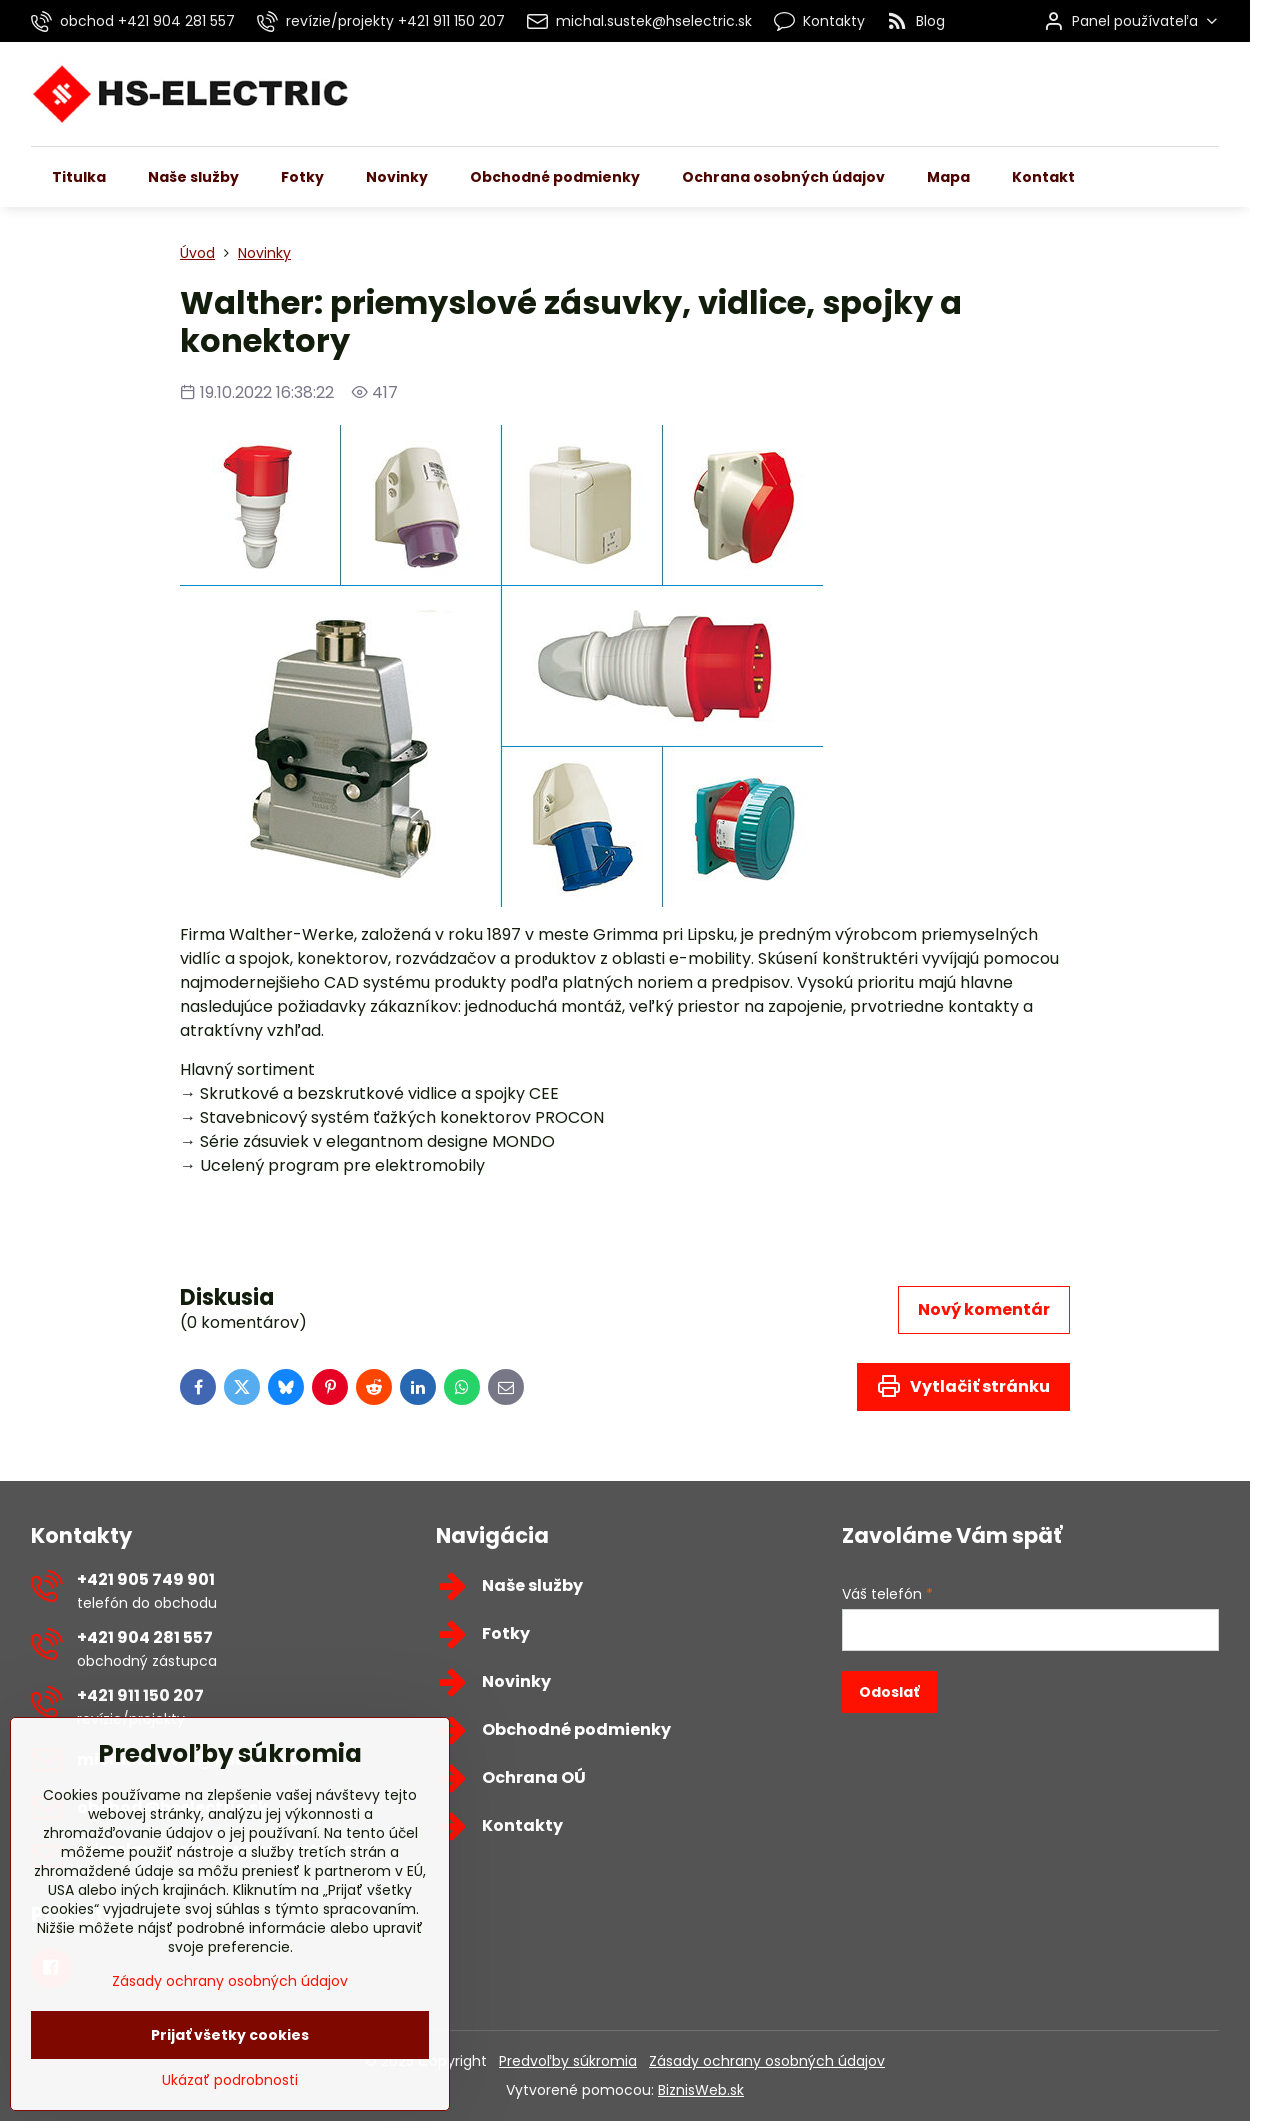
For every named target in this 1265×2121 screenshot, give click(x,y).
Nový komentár (984, 1309)
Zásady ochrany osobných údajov (767, 2061)
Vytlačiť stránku (963, 1386)
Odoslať (889, 1692)
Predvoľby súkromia (568, 2061)
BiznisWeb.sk (701, 2090)
